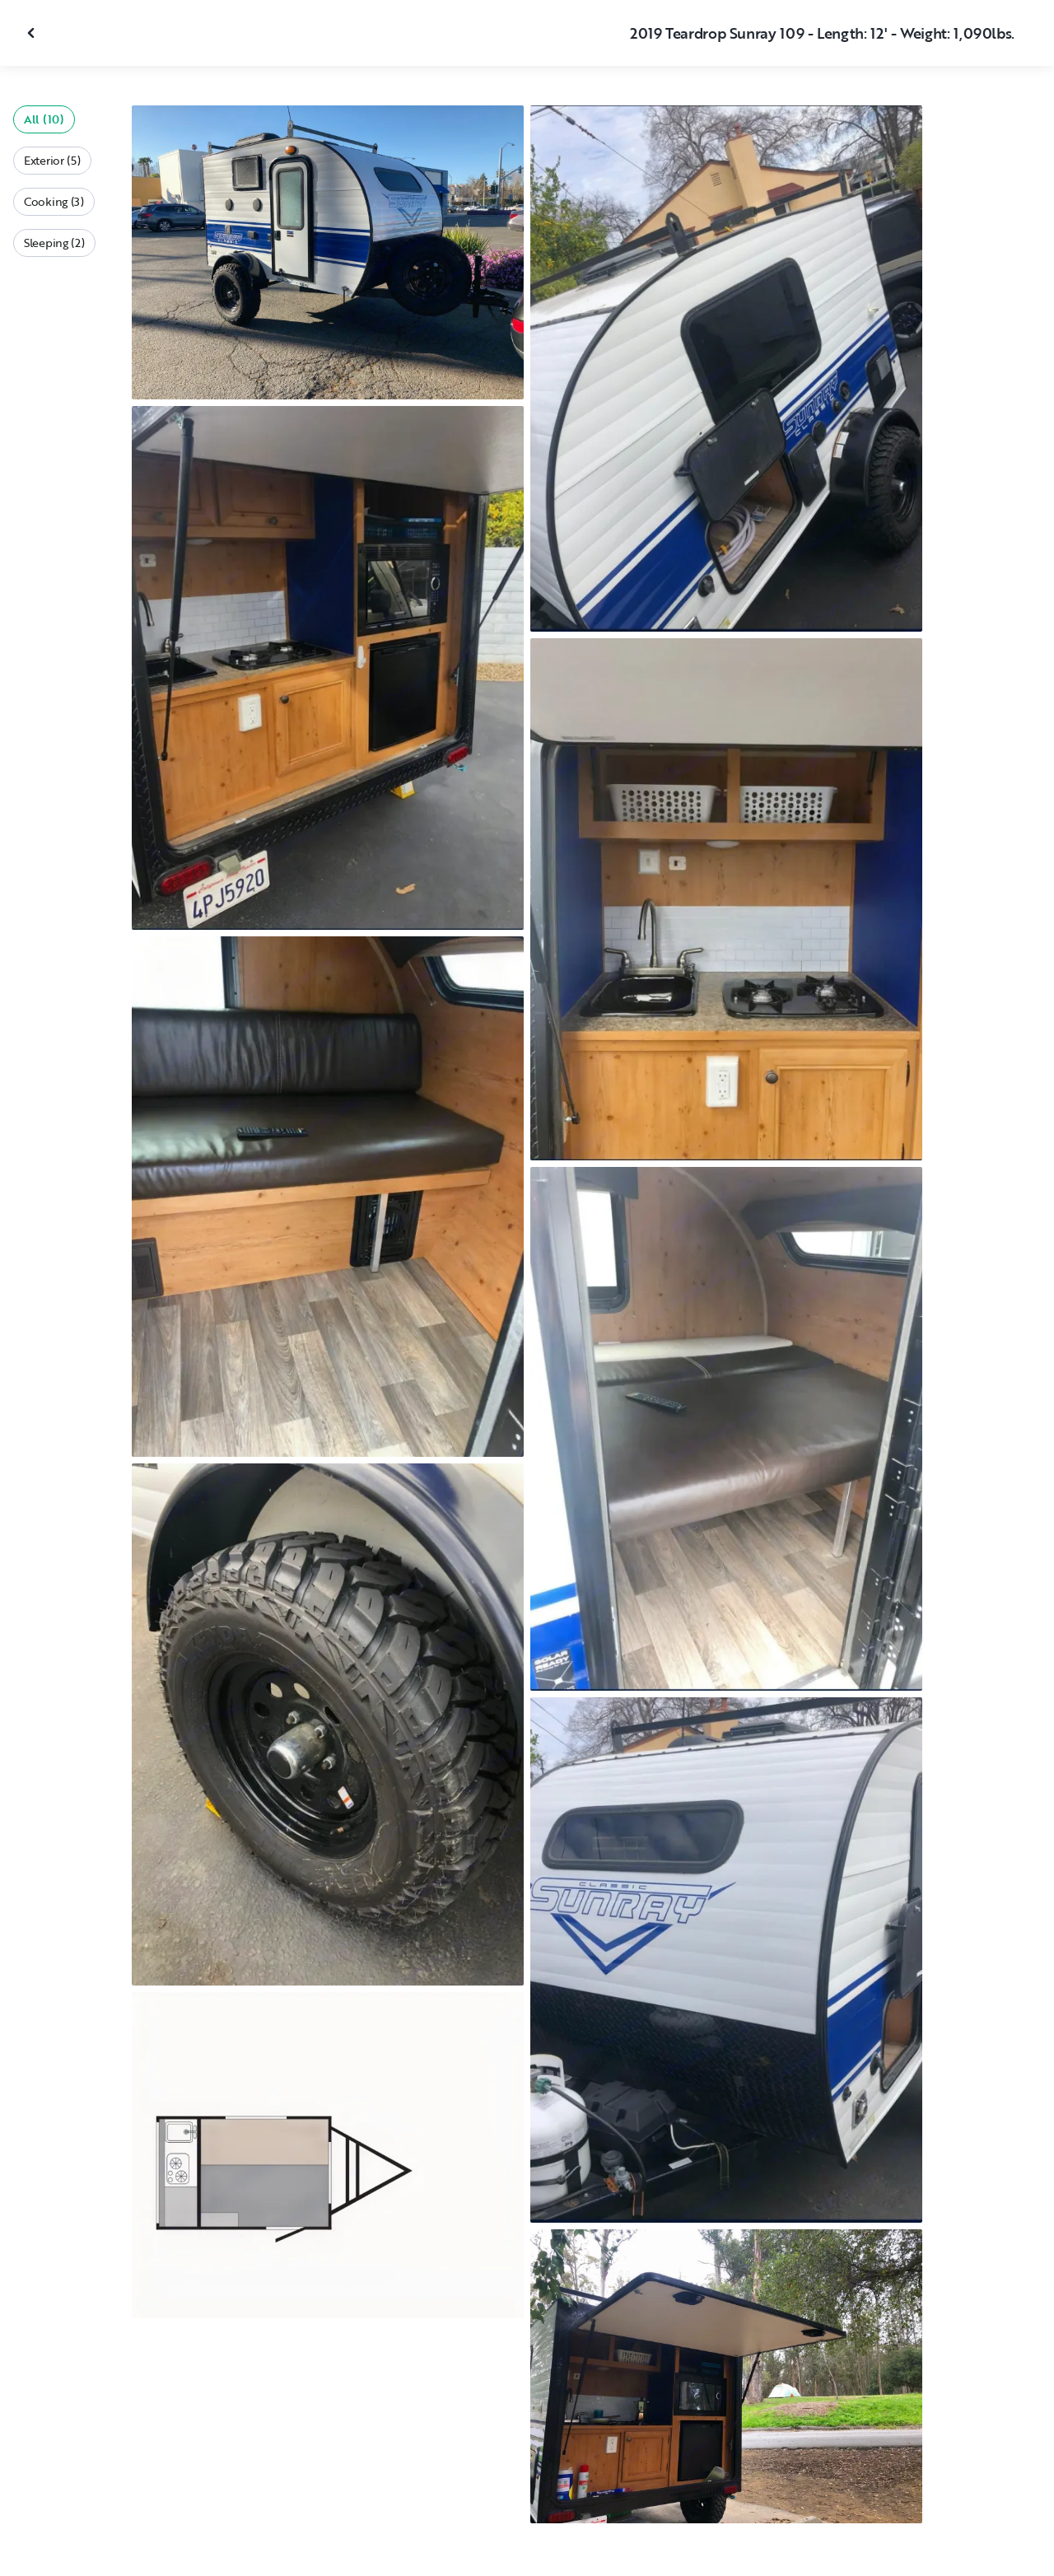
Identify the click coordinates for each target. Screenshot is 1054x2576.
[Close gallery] (33, 33)
